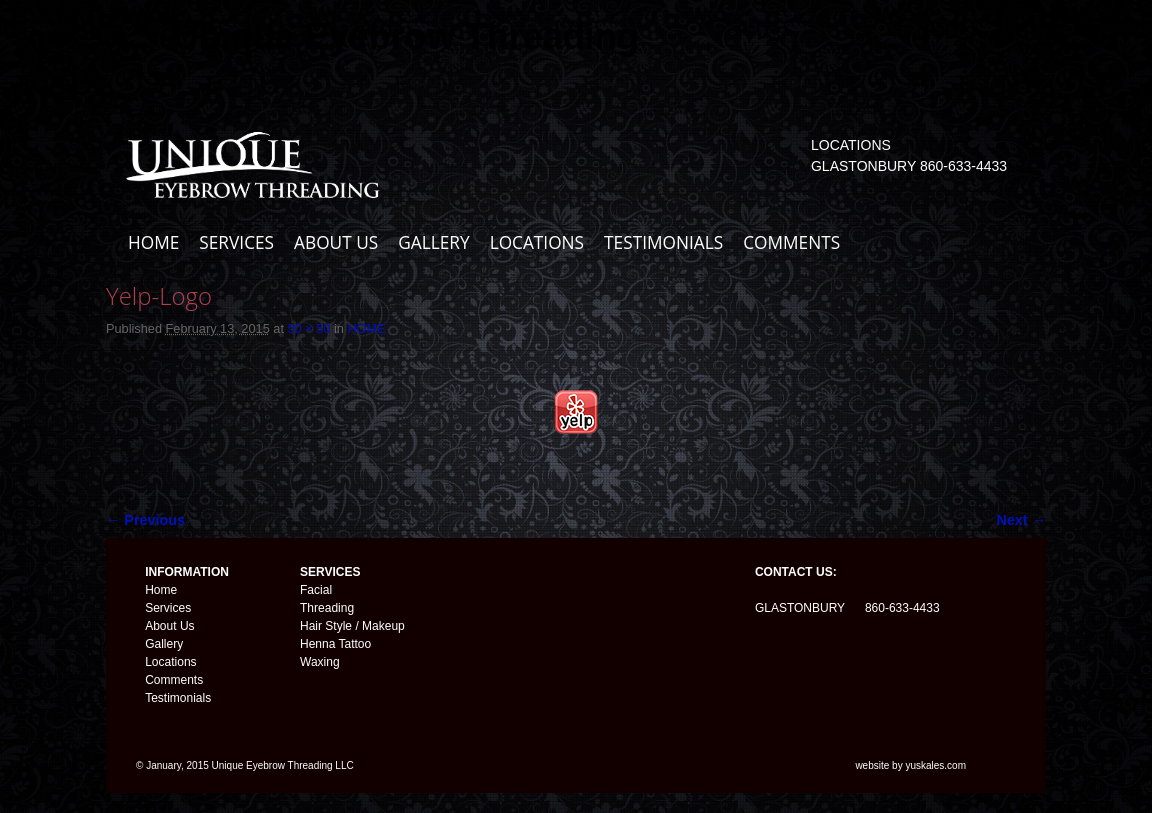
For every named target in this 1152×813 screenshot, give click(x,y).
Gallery (164, 644)
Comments (174, 680)
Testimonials (178, 698)
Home (161, 590)
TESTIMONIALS (663, 242)
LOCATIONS (537, 242)
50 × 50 (308, 328)
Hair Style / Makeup (352, 626)
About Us (169, 626)
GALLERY (433, 242)
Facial (316, 590)
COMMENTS (791, 242)
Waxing (320, 662)
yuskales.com (935, 765)
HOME (153, 242)
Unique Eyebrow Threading (406, 36)
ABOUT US (336, 242)
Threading (327, 608)
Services (168, 608)
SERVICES (236, 242)
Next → (1021, 520)
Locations (170, 662)
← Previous (145, 520)
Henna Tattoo (335, 644)
